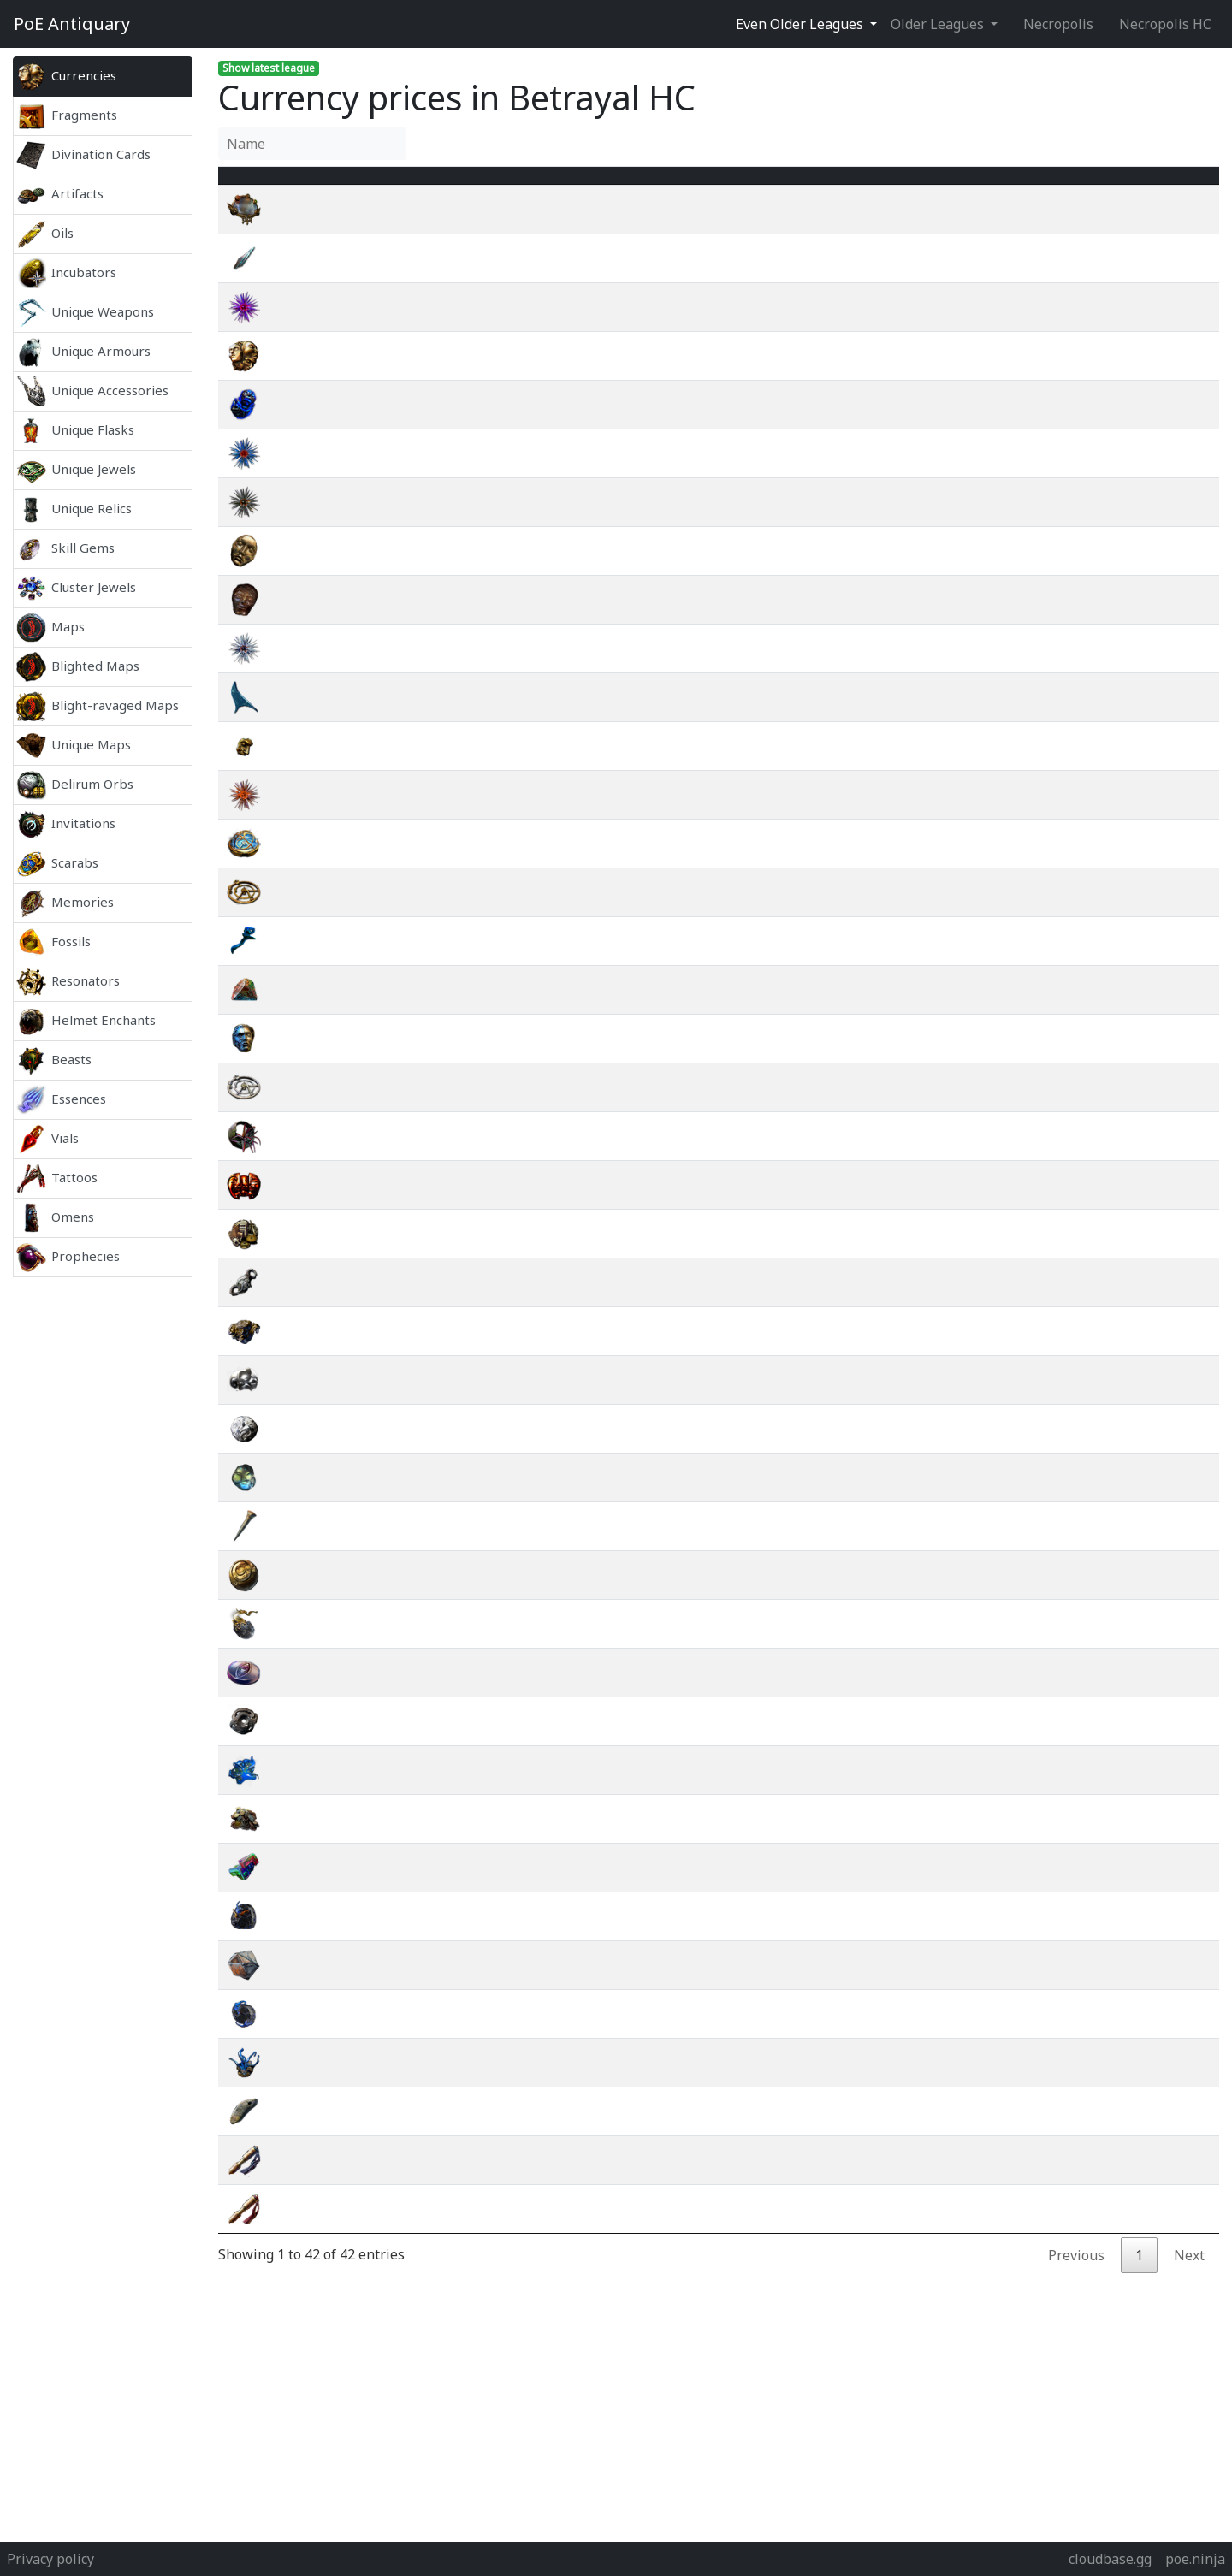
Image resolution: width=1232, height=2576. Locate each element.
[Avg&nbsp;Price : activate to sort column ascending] (961, 185)
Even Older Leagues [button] (801, 24)
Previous (1076, 2275)
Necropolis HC (1165, 24)
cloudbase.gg (1110, 2558)
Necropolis (1058, 24)
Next (1189, 2275)
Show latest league (268, 68)
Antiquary (72, 24)
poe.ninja (1195, 2558)
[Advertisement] (102, 1533)
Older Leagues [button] (939, 24)
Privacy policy (50, 2558)
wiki (1099, 230)
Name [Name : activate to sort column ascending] (326, 185)
